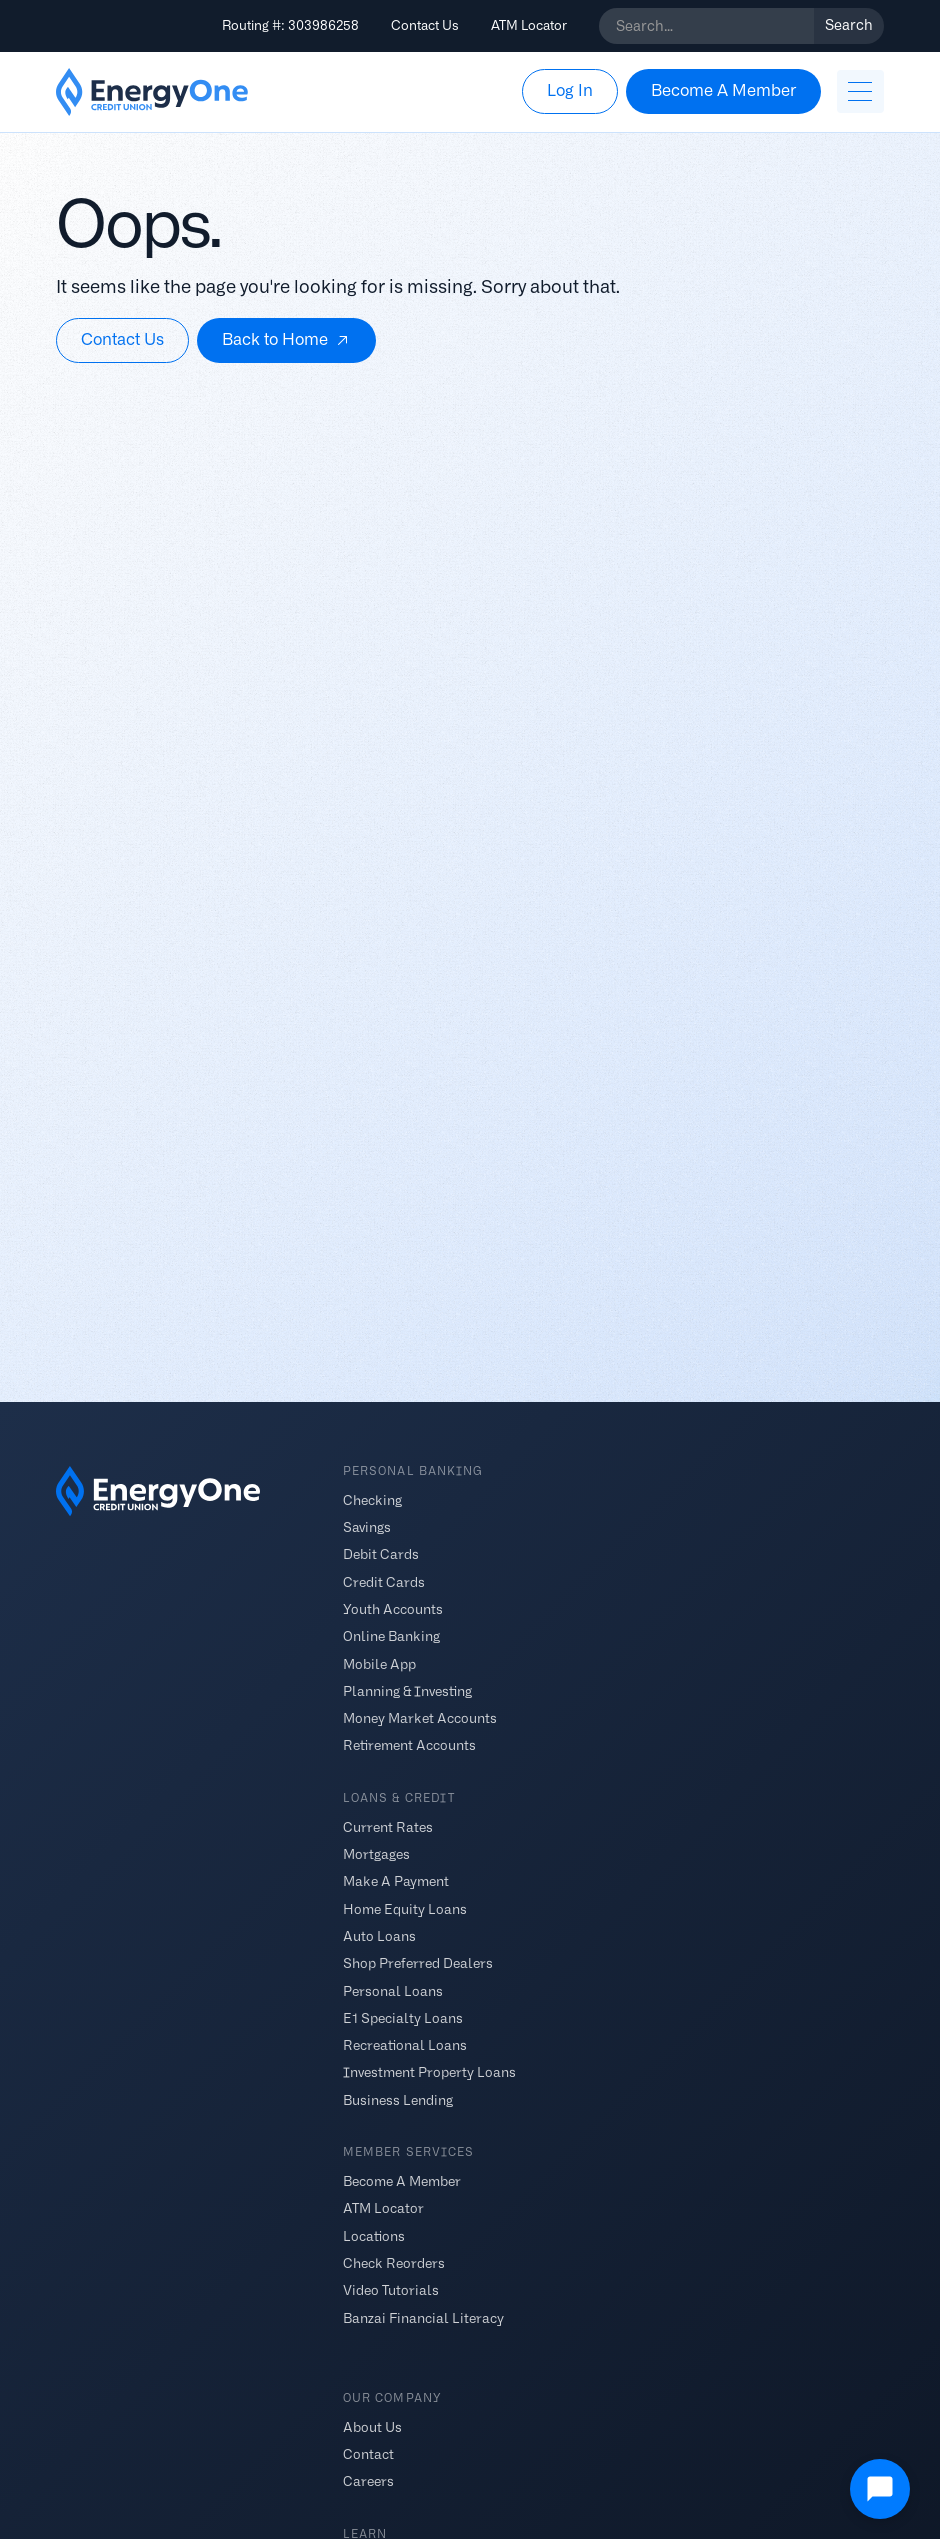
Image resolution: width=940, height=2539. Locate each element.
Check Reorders (394, 2263)
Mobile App (379, 1663)
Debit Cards (381, 1554)
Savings (367, 1527)
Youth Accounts (393, 1609)
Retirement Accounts (409, 1745)
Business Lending (398, 2099)
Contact (368, 2454)
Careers (368, 2481)
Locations (374, 2235)
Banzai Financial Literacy (423, 2317)
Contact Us (425, 25)
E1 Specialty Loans (403, 2017)
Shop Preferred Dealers (418, 1963)
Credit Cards (384, 1581)
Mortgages (376, 1854)
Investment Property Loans (429, 2072)
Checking (372, 1499)
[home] (152, 92)
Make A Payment (396, 1881)
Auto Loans (379, 1936)
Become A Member (402, 2181)
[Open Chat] (880, 2489)
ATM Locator (529, 25)
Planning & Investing (407, 1690)
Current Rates (388, 1826)
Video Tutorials (391, 2290)
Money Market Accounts (420, 1718)
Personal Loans (393, 1990)
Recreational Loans (405, 2045)
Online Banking (391, 1636)
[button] (860, 91)
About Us (372, 2426)
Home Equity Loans (405, 1908)
